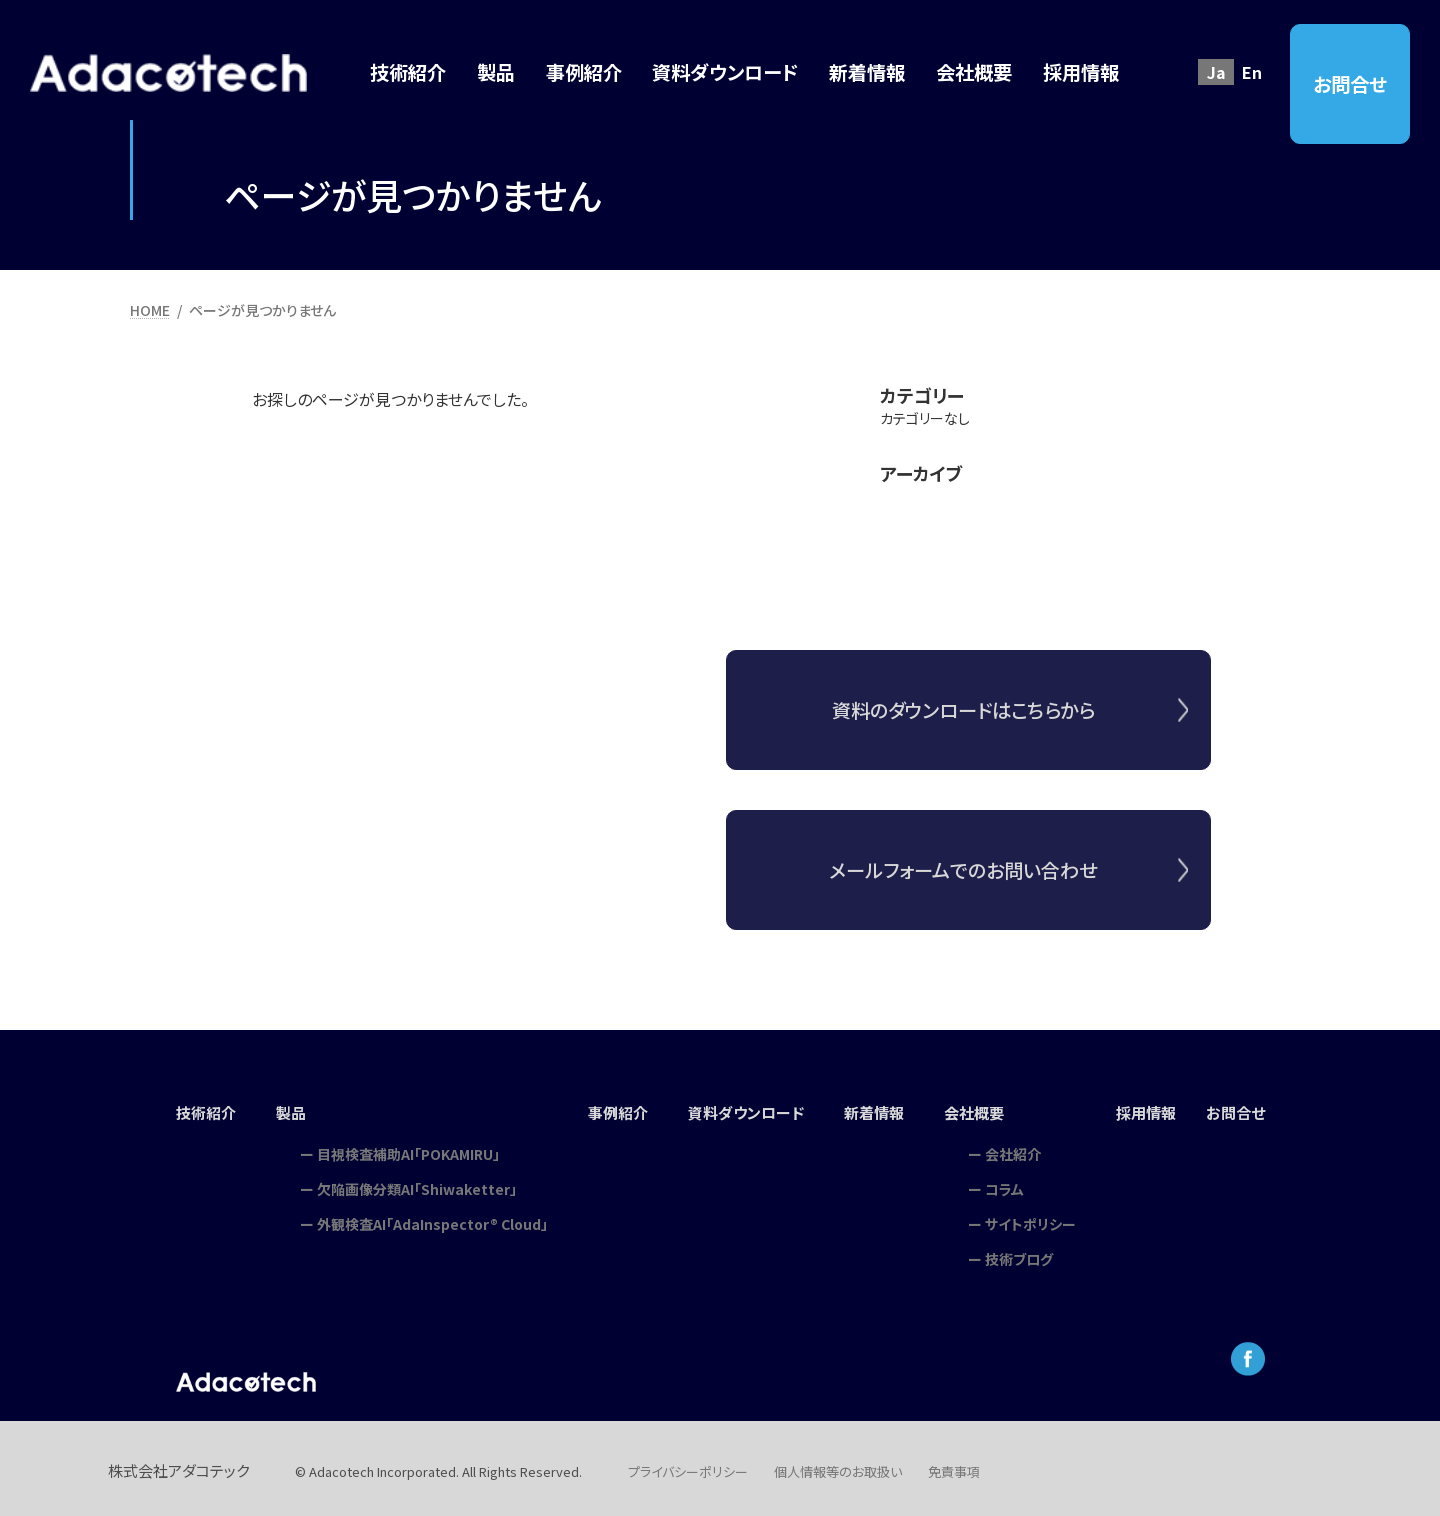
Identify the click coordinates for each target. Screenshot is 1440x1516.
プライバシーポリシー (688, 1464)
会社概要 (982, 1110)
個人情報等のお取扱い (838, 1464)
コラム (1010, 1182)
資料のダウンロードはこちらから (963, 725)
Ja (1216, 72)
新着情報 (878, 1110)
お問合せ (1350, 84)
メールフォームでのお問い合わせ (963, 885)
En (1252, 72)
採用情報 (1154, 1110)
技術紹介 (195, 1110)
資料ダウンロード (744, 1110)
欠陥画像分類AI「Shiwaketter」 (408, 1182)
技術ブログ (1025, 1252)
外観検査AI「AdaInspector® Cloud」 (423, 1217)
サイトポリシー (1036, 1217)
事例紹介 (611, 1110)
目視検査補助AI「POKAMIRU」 (399, 1147)
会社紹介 (1019, 1147)
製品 (283, 1110)
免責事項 (954, 1464)
